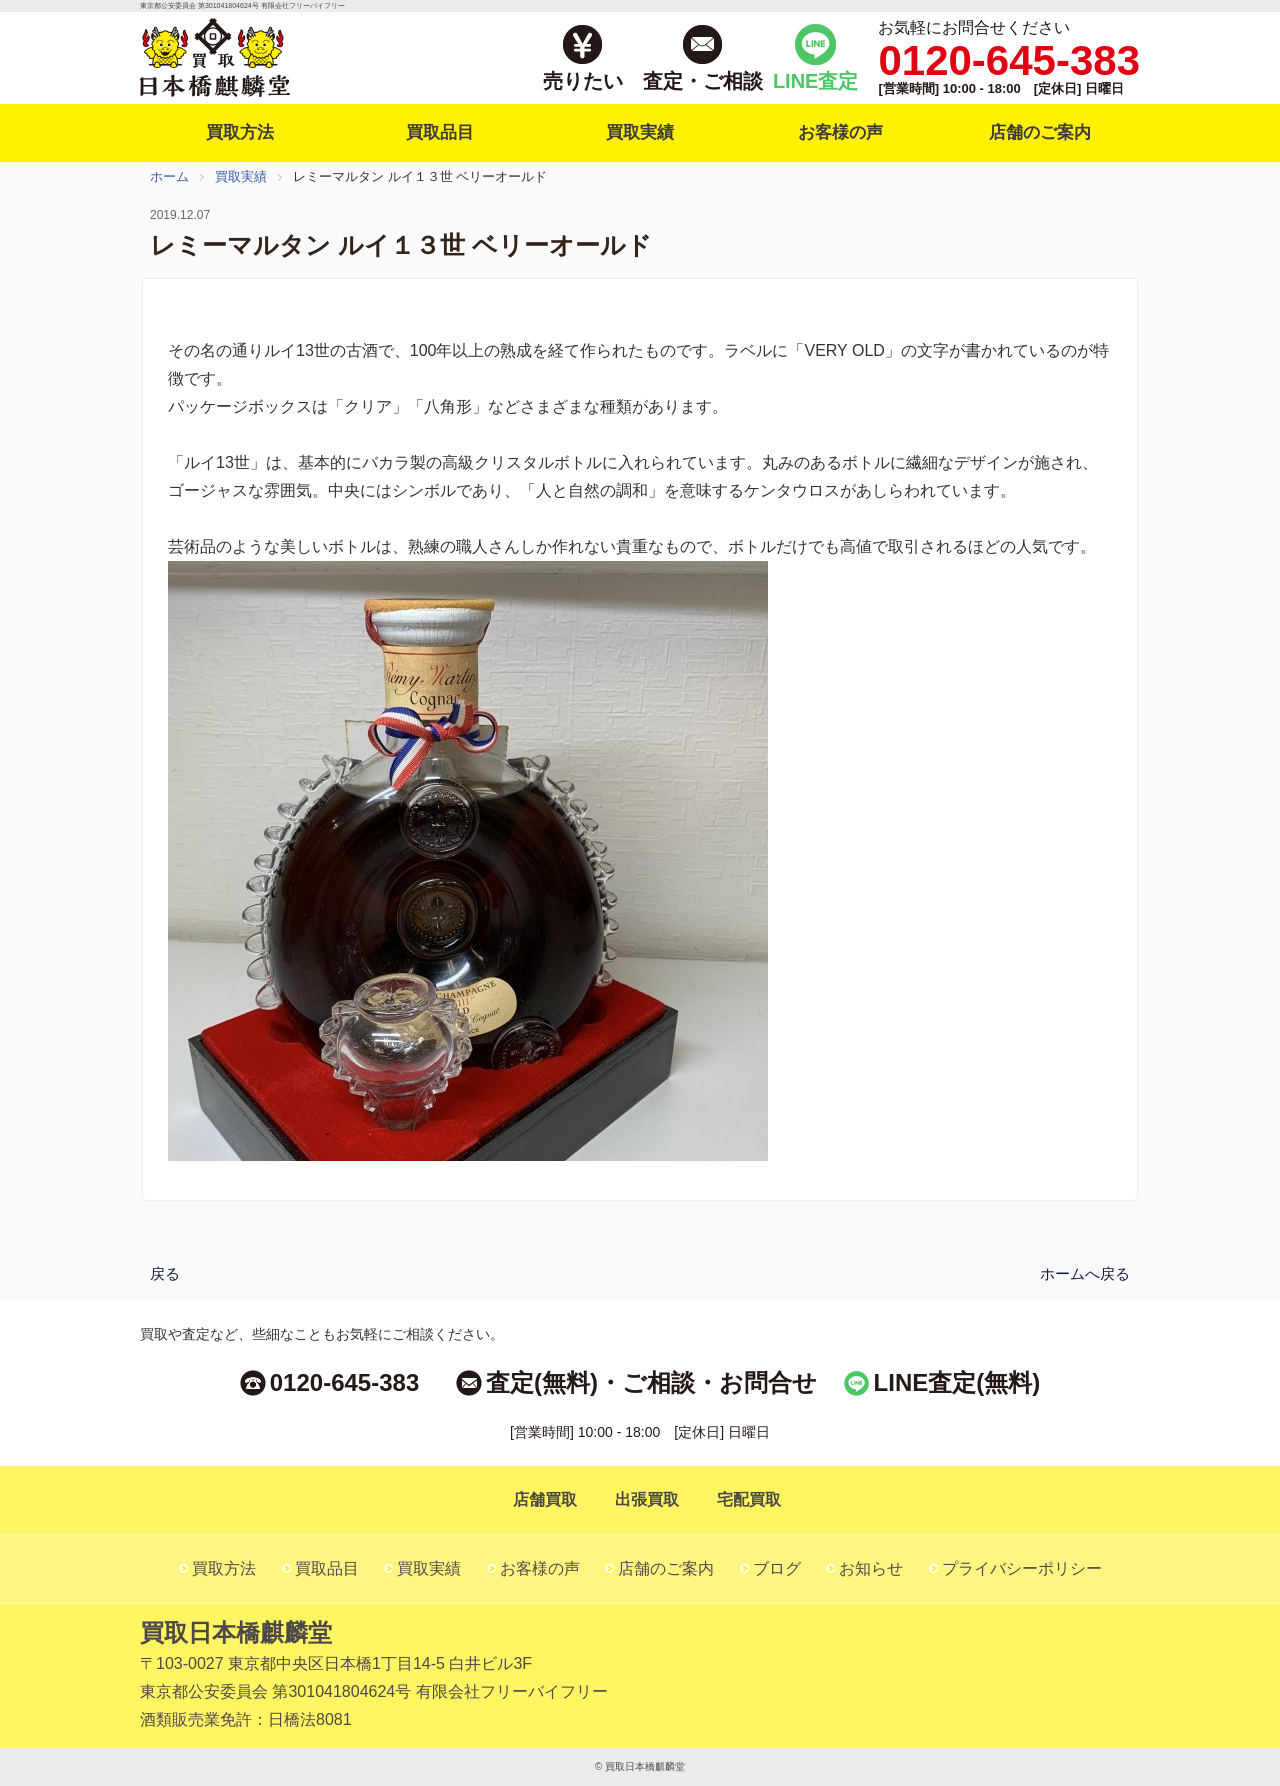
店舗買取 (545, 1499)
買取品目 (440, 132)
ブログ (777, 1568)
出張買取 (647, 1499)
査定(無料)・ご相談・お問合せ (651, 1382)
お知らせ (871, 1568)
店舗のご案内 (1040, 132)
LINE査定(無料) (957, 1382)
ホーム (169, 176)
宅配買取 (749, 1499)
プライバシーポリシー (1022, 1568)
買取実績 (640, 132)
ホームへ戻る (1085, 1272)
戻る (165, 1272)
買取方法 (240, 132)
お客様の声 (840, 132)
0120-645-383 (344, 1382)
